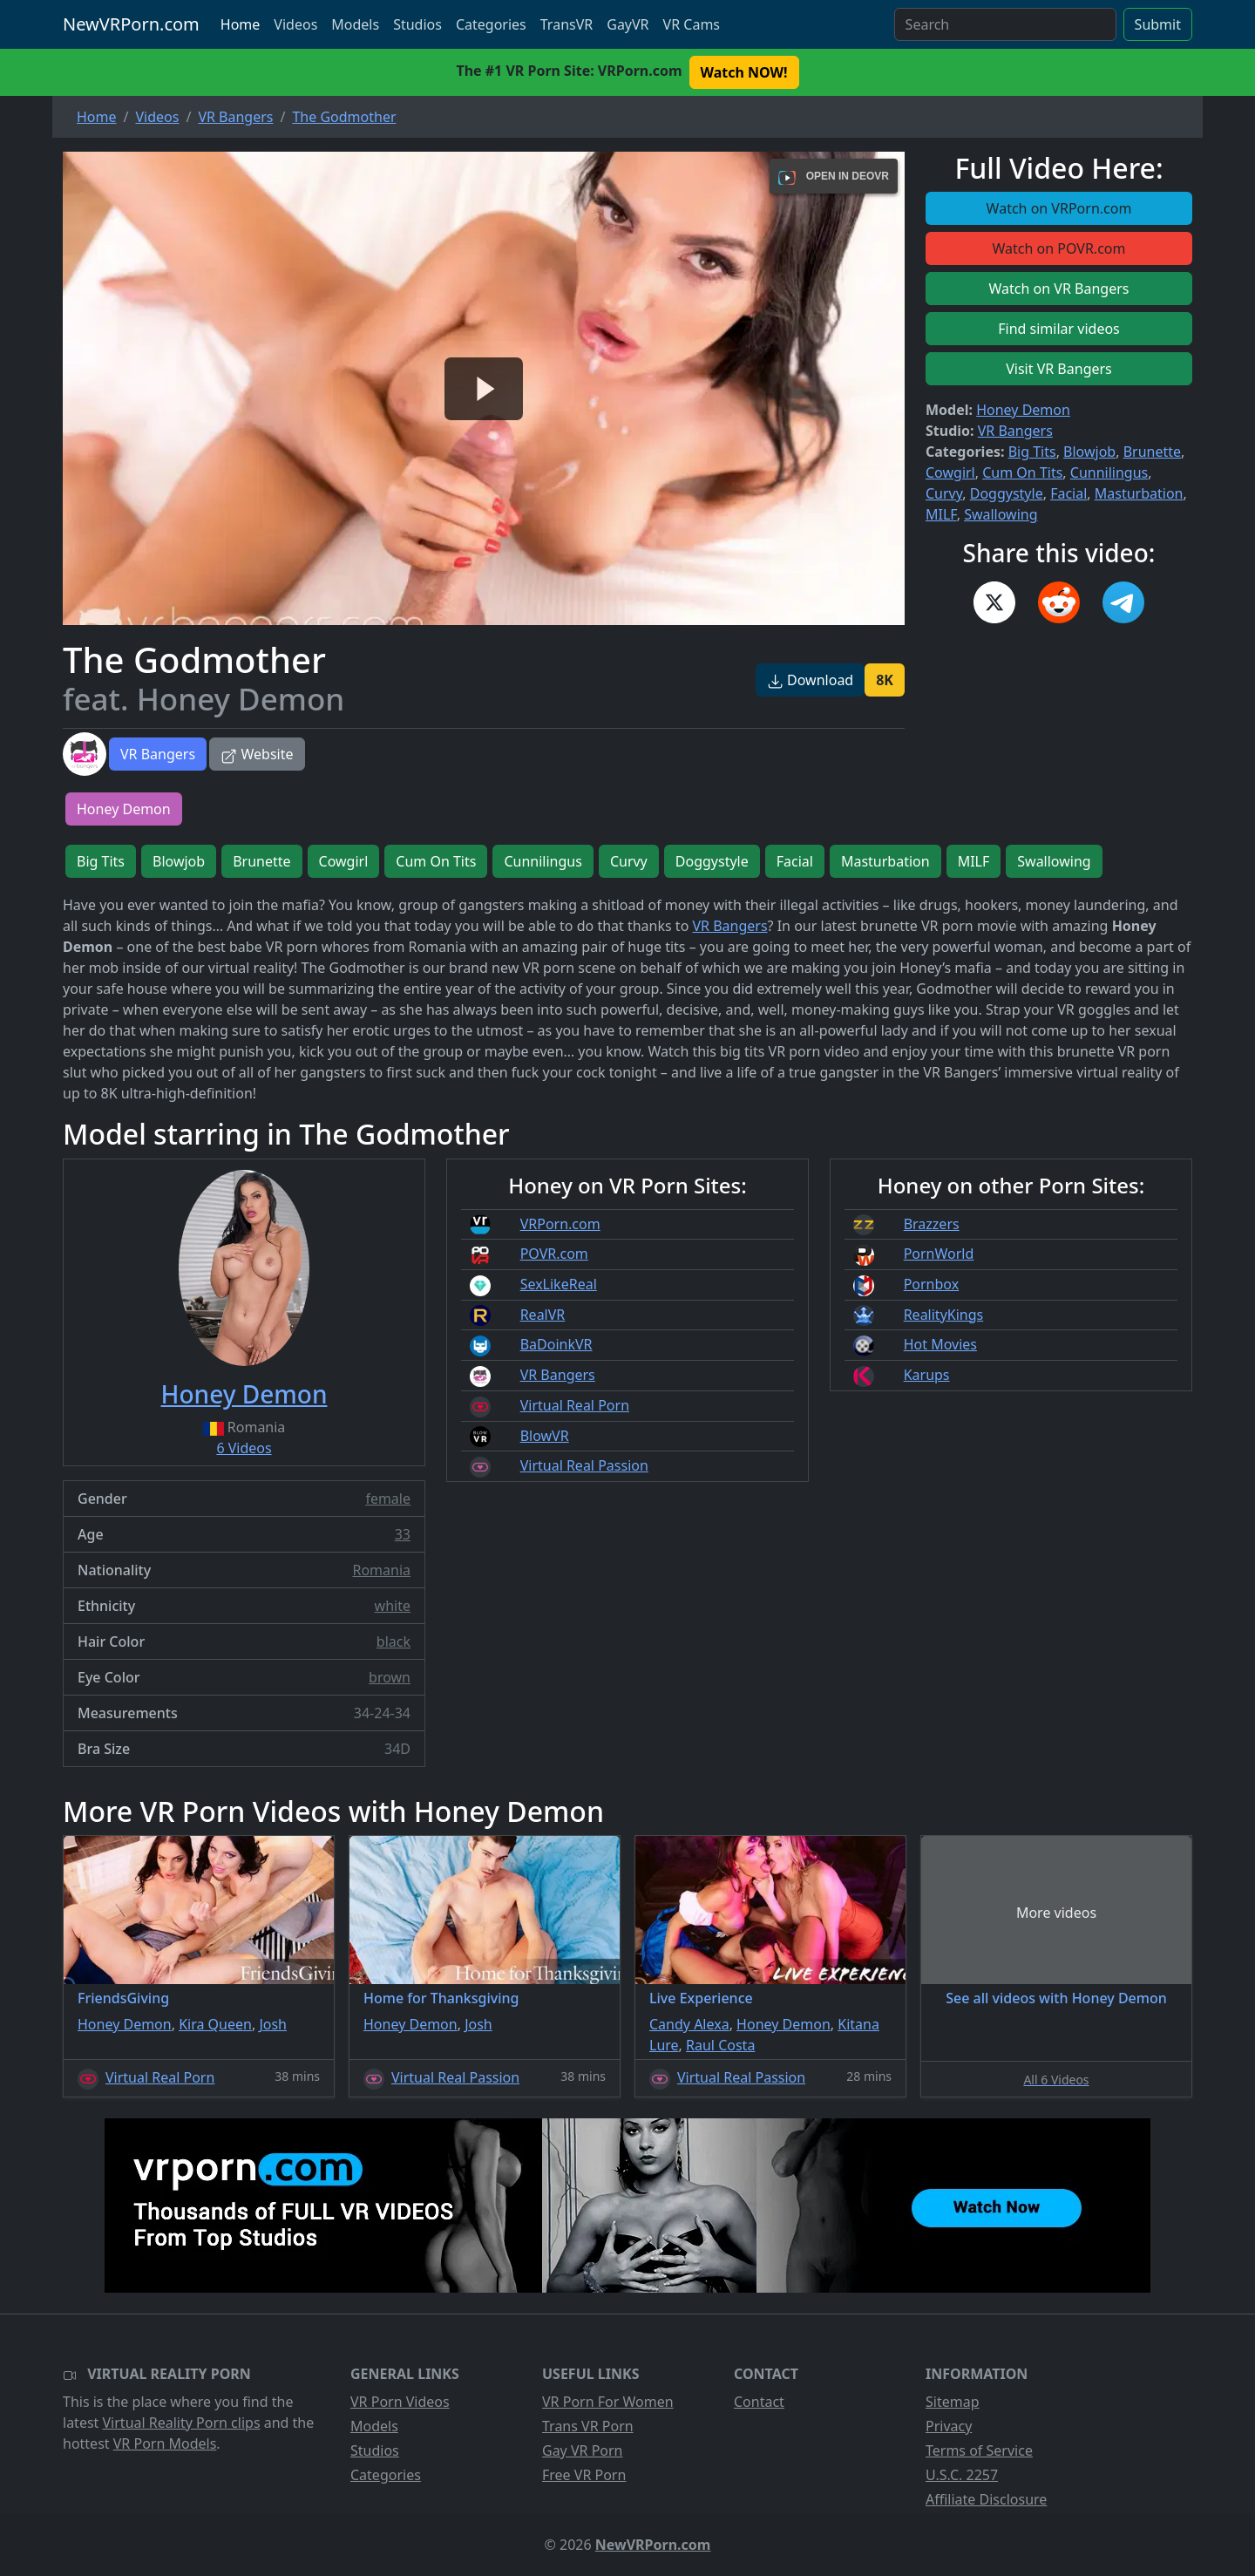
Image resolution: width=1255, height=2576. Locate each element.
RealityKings (944, 1314)
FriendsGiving (123, 1998)
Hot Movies (940, 1344)
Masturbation (1139, 493)
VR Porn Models (165, 2443)
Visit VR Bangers (1059, 368)
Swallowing (1000, 514)
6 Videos (243, 1448)
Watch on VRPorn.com (1059, 208)
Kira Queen (215, 2024)
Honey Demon (1023, 409)
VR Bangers (157, 754)
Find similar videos (1059, 328)
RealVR (543, 1314)
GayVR (627, 24)
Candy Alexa (689, 2024)
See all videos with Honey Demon (1056, 1998)
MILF (941, 514)
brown (389, 1677)
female (387, 1498)
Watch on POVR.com (1059, 248)
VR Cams (691, 24)
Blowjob (1089, 451)
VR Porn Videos (400, 2401)
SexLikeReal (558, 1284)
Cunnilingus (1109, 472)
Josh (273, 2024)
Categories (491, 24)
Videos (295, 24)
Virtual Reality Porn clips (182, 2422)
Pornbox (932, 1284)
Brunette (1152, 451)
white (392, 1605)
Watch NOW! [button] (744, 72)
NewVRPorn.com (131, 24)
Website (256, 754)
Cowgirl (950, 472)
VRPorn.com (560, 1224)
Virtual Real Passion (584, 1465)
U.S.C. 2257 (962, 2474)
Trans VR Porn (588, 2426)
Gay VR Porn (582, 2450)
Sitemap (953, 2401)
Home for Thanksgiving (441, 1998)
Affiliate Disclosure (986, 2499)
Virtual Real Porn (574, 1405)
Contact (759, 2401)
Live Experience (701, 1998)
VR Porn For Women (608, 2401)
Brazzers (932, 1224)
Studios (417, 24)
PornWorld (939, 1253)
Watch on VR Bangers (1059, 288)
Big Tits (1032, 451)
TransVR (566, 24)
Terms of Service (979, 2450)
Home (240, 24)
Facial (1068, 493)
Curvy (944, 493)
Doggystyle (1006, 493)
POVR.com (554, 1253)
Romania (381, 1570)
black (393, 1641)
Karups (927, 1374)
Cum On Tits (1022, 472)
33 (402, 1534)
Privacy (949, 2426)
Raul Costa (720, 2045)
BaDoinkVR (556, 1344)
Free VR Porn (584, 2474)
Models (355, 24)
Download (810, 680)
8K (884, 680)
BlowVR (544, 1435)
